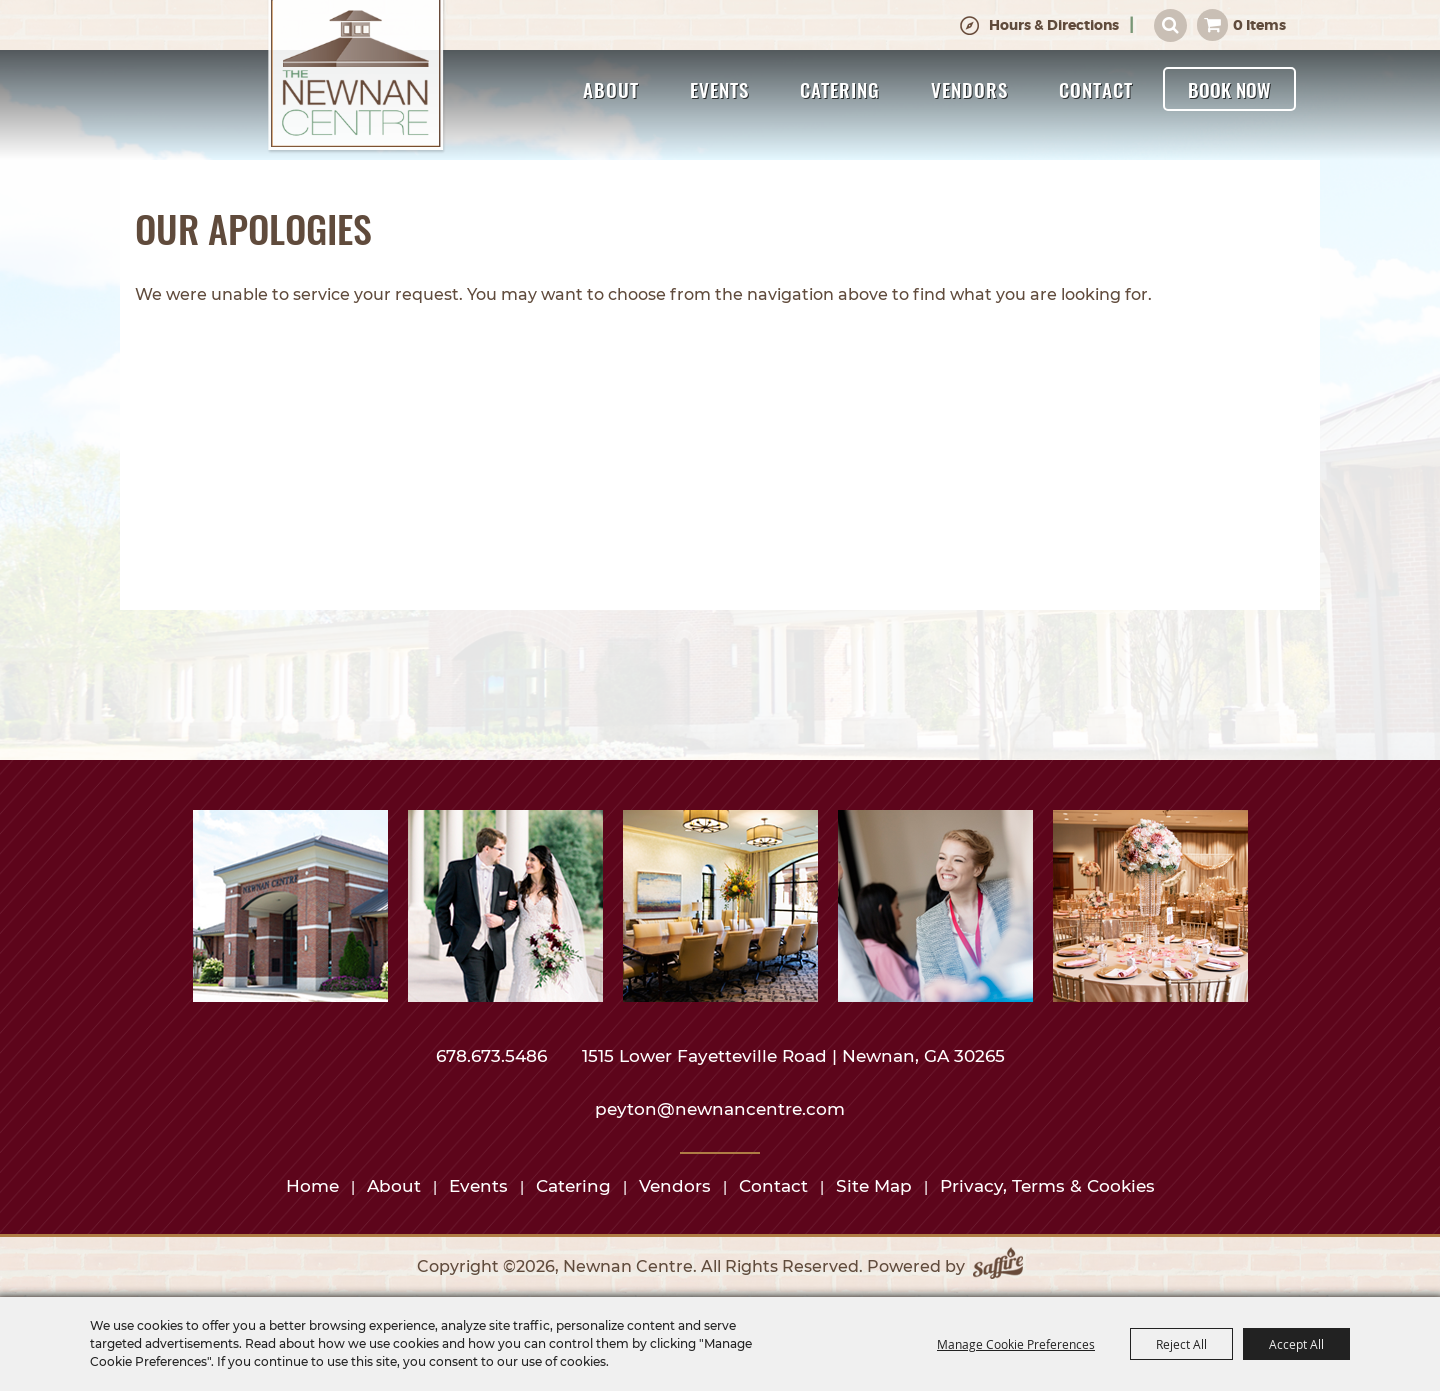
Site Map (874, 1186)
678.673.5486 (494, 1056)
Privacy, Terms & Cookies (1047, 1186)
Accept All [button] (1296, 1344)
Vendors (969, 89)
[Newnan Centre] (356, 77)
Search (1170, 25)
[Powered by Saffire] (998, 1267)
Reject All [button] (1181, 1344)
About (611, 89)
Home (312, 1186)
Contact (1096, 89)
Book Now (1229, 89)
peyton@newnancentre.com (720, 1109)
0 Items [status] (1259, 25)
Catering (840, 89)
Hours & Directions (1054, 25)
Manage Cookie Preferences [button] (1016, 1344)
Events (719, 89)
